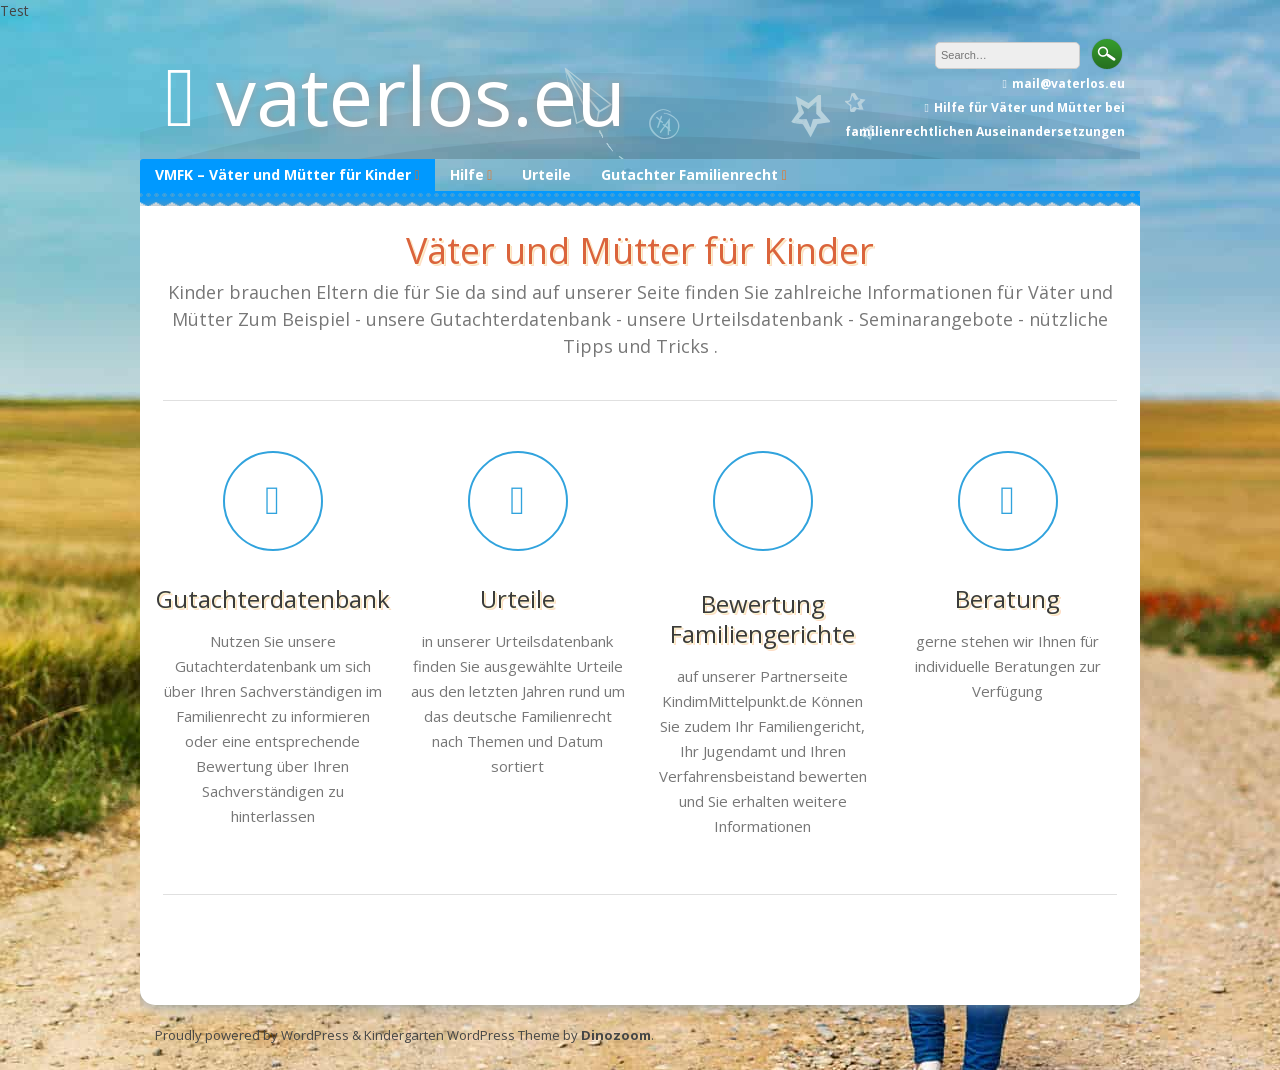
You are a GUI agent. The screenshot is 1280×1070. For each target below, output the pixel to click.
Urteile (546, 174)
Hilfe (467, 174)
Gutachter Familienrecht (689, 174)
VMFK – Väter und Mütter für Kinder (283, 174)
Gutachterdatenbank (273, 598)
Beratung (1007, 598)
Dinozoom (616, 1035)
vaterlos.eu (421, 94)
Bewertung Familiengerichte (762, 618)
